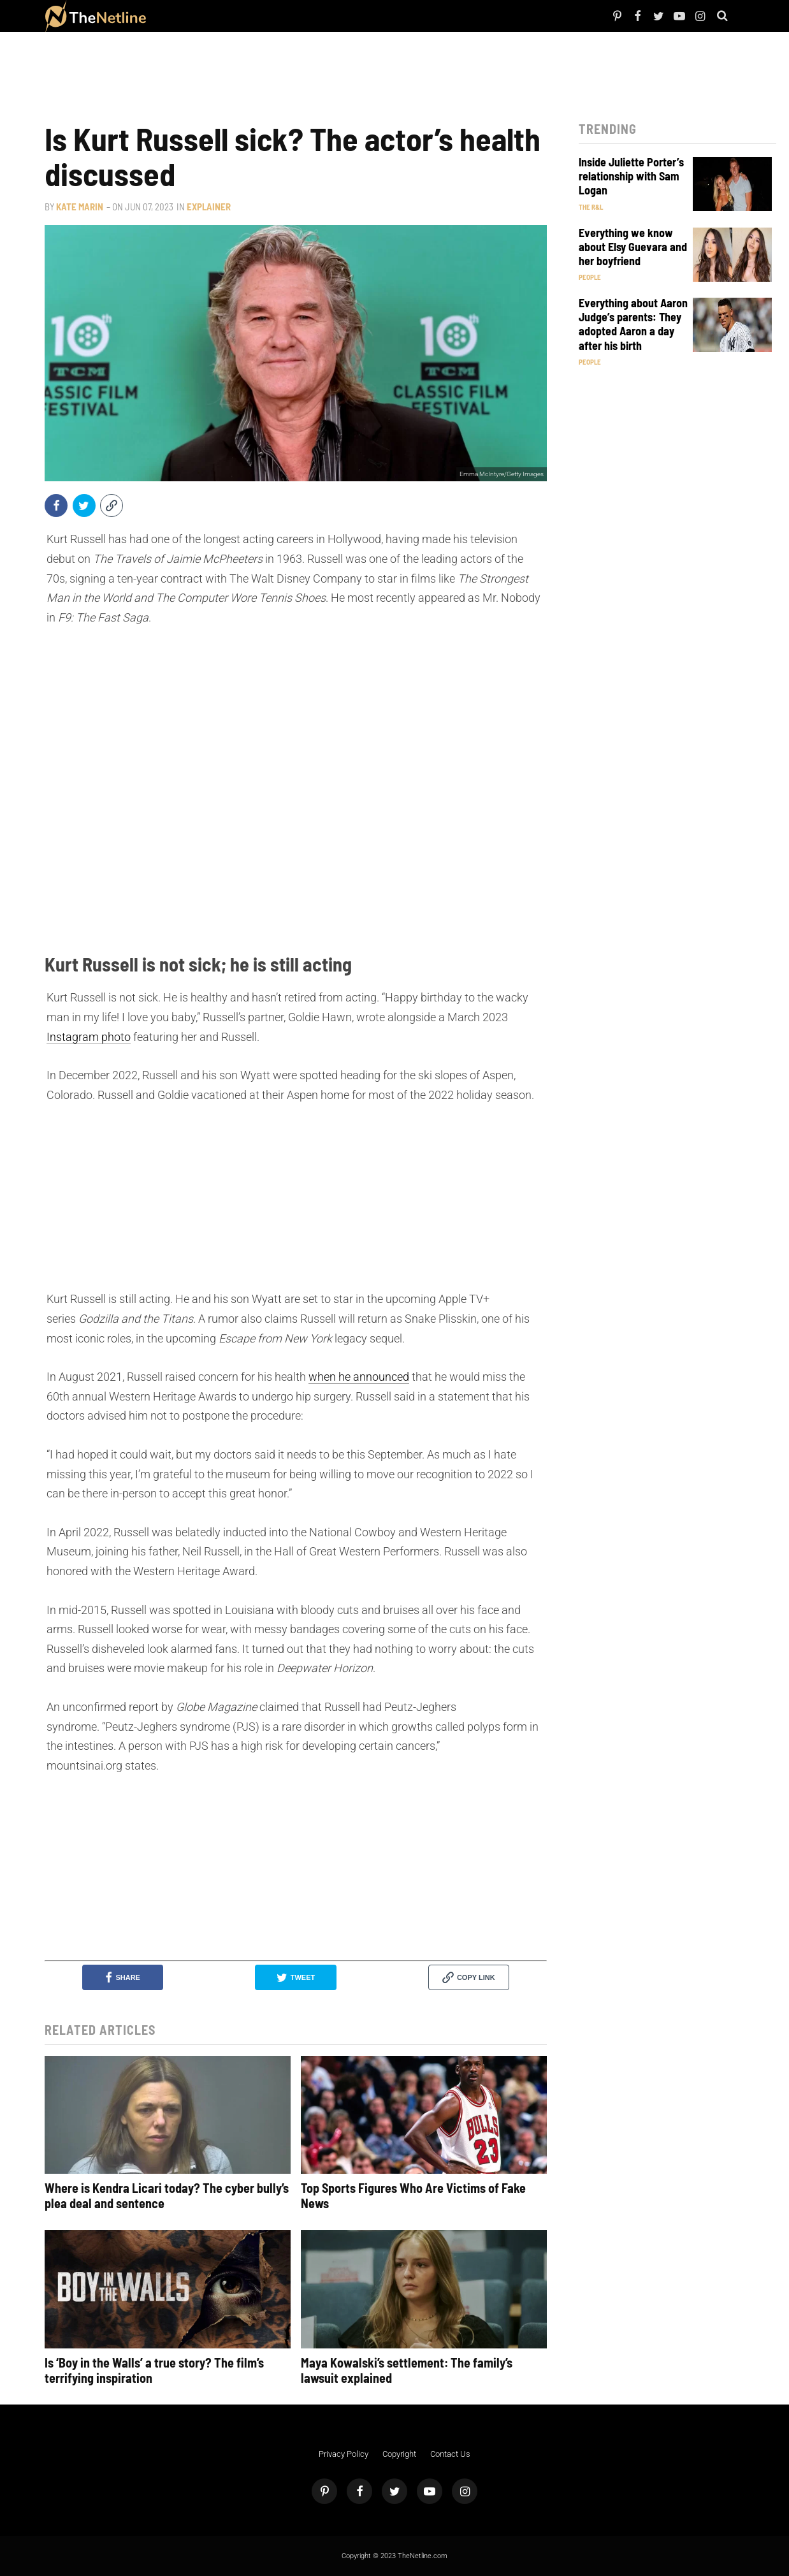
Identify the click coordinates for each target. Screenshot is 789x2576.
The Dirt (240, 15)
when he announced (358, 1376)
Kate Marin (79, 206)
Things (260, 15)
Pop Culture (286, 15)
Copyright (399, 2454)
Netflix (193, 15)
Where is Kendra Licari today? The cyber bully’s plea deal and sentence (167, 2195)
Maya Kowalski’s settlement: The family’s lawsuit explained (406, 2370)
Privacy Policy (343, 2454)
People (175, 15)
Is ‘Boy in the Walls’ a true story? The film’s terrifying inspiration (154, 2370)
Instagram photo (89, 1037)
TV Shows (216, 15)
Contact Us (450, 2454)
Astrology (316, 15)
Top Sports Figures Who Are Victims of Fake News (413, 2195)
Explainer (209, 206)
